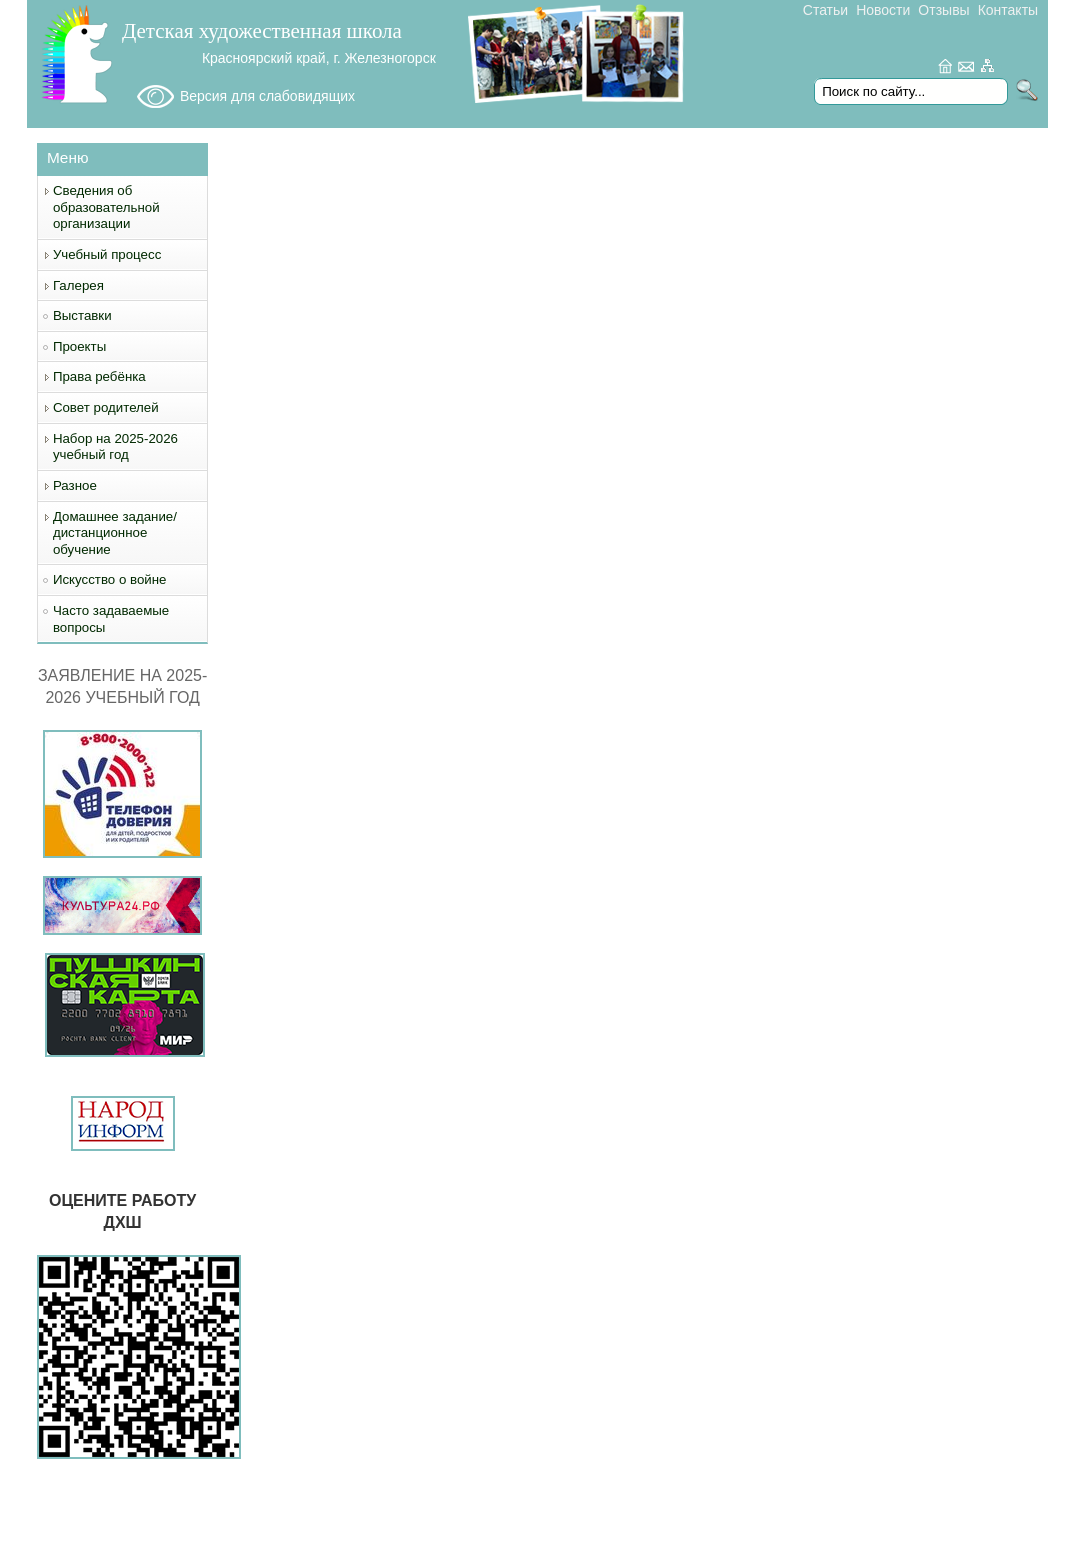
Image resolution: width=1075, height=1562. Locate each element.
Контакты (1008, 10)
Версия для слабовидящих (267, 96)
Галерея (78, 285)
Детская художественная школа (262, 31)
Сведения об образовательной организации (106, 207)
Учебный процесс (107, 254)
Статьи (825, 10)
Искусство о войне (110, 579)
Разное (75, 485)
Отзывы (943, 10)
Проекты (79, 346)
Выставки (82, 315)
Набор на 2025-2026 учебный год (115, 447)
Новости (883, 10)
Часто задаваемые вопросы (111, 619)
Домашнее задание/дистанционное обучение (115, 533)
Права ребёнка (99, 376)
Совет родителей (106, 407)
